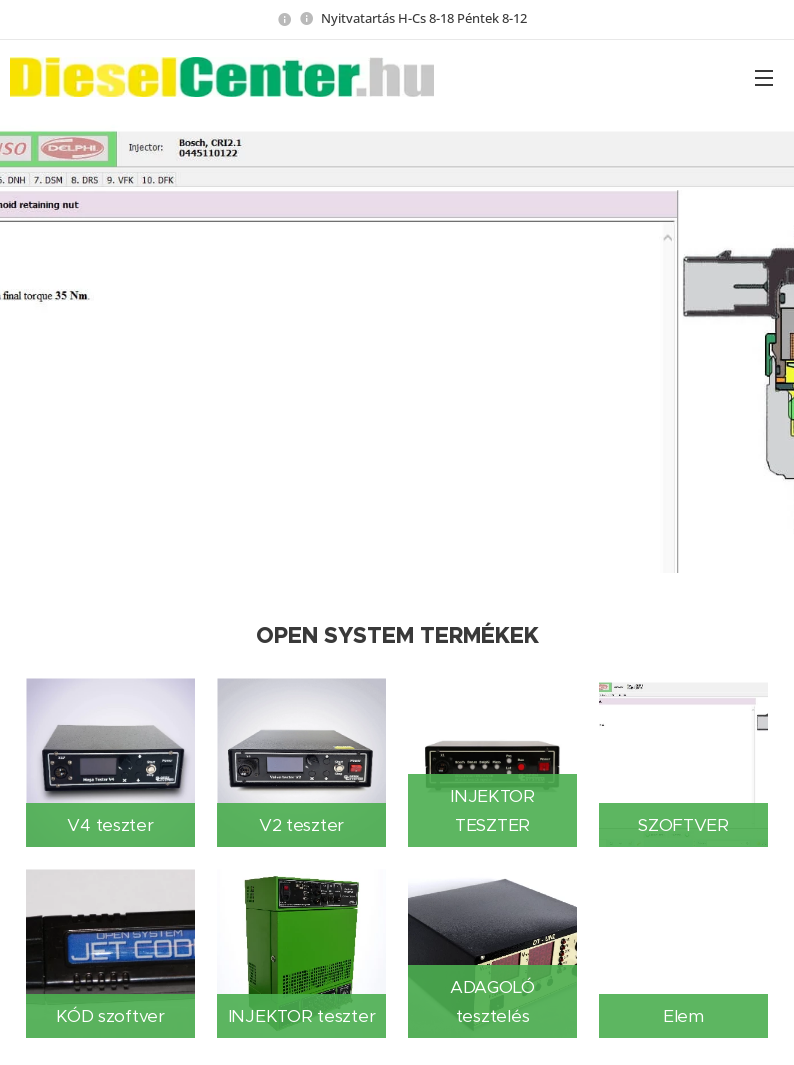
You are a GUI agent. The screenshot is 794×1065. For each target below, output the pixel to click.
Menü (764, 78)
